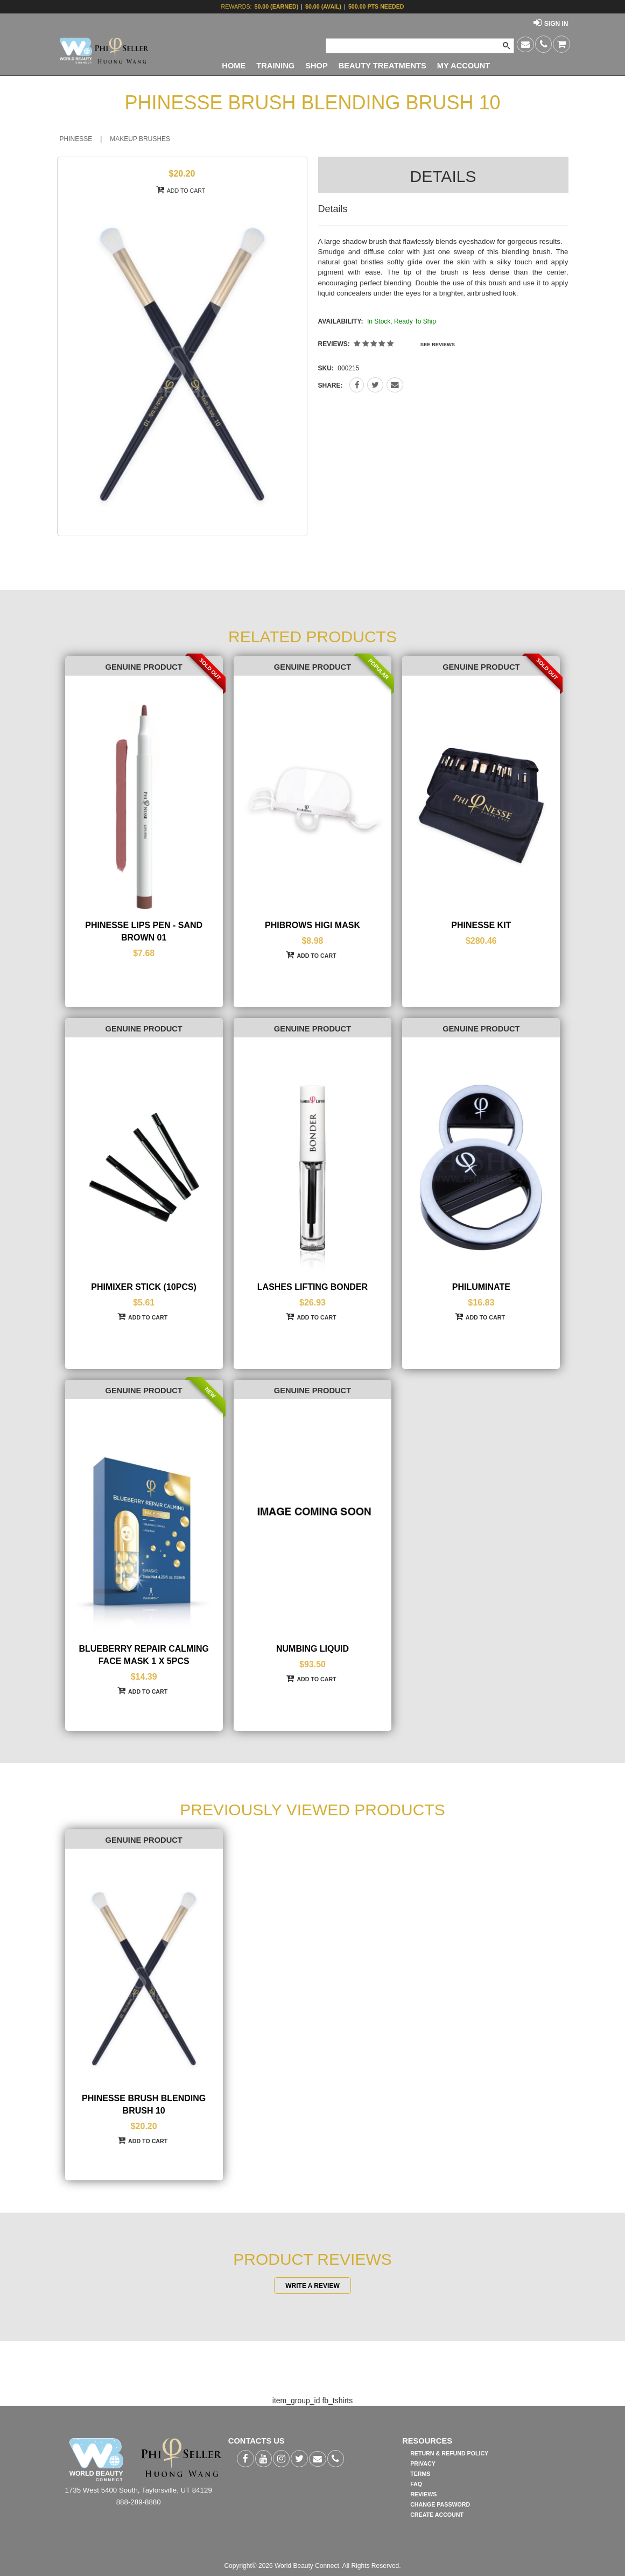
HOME (233, 65)
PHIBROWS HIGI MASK (312, 925)
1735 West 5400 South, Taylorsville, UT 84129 (138, 2490)
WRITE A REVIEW (312, 2285)
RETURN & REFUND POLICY (449, 2453)
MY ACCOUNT (463, 65)
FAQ (416, 2484)
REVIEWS (423, 2494)
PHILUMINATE (481, 1286)
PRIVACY (423, 2463)
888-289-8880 (138, 2502)
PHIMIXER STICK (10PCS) (143, 1286)
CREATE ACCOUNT (437, 2514)
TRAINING (275, 65)
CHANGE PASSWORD (440, 2504)
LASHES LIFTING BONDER (312, 1286)
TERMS (420, 2473)
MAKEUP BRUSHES (140, 139)
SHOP (316, 65)
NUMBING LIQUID (312, 1648)
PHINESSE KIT (481, 925)
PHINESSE (76, 139)
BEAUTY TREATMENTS (382, 65)
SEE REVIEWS (437, 344)
